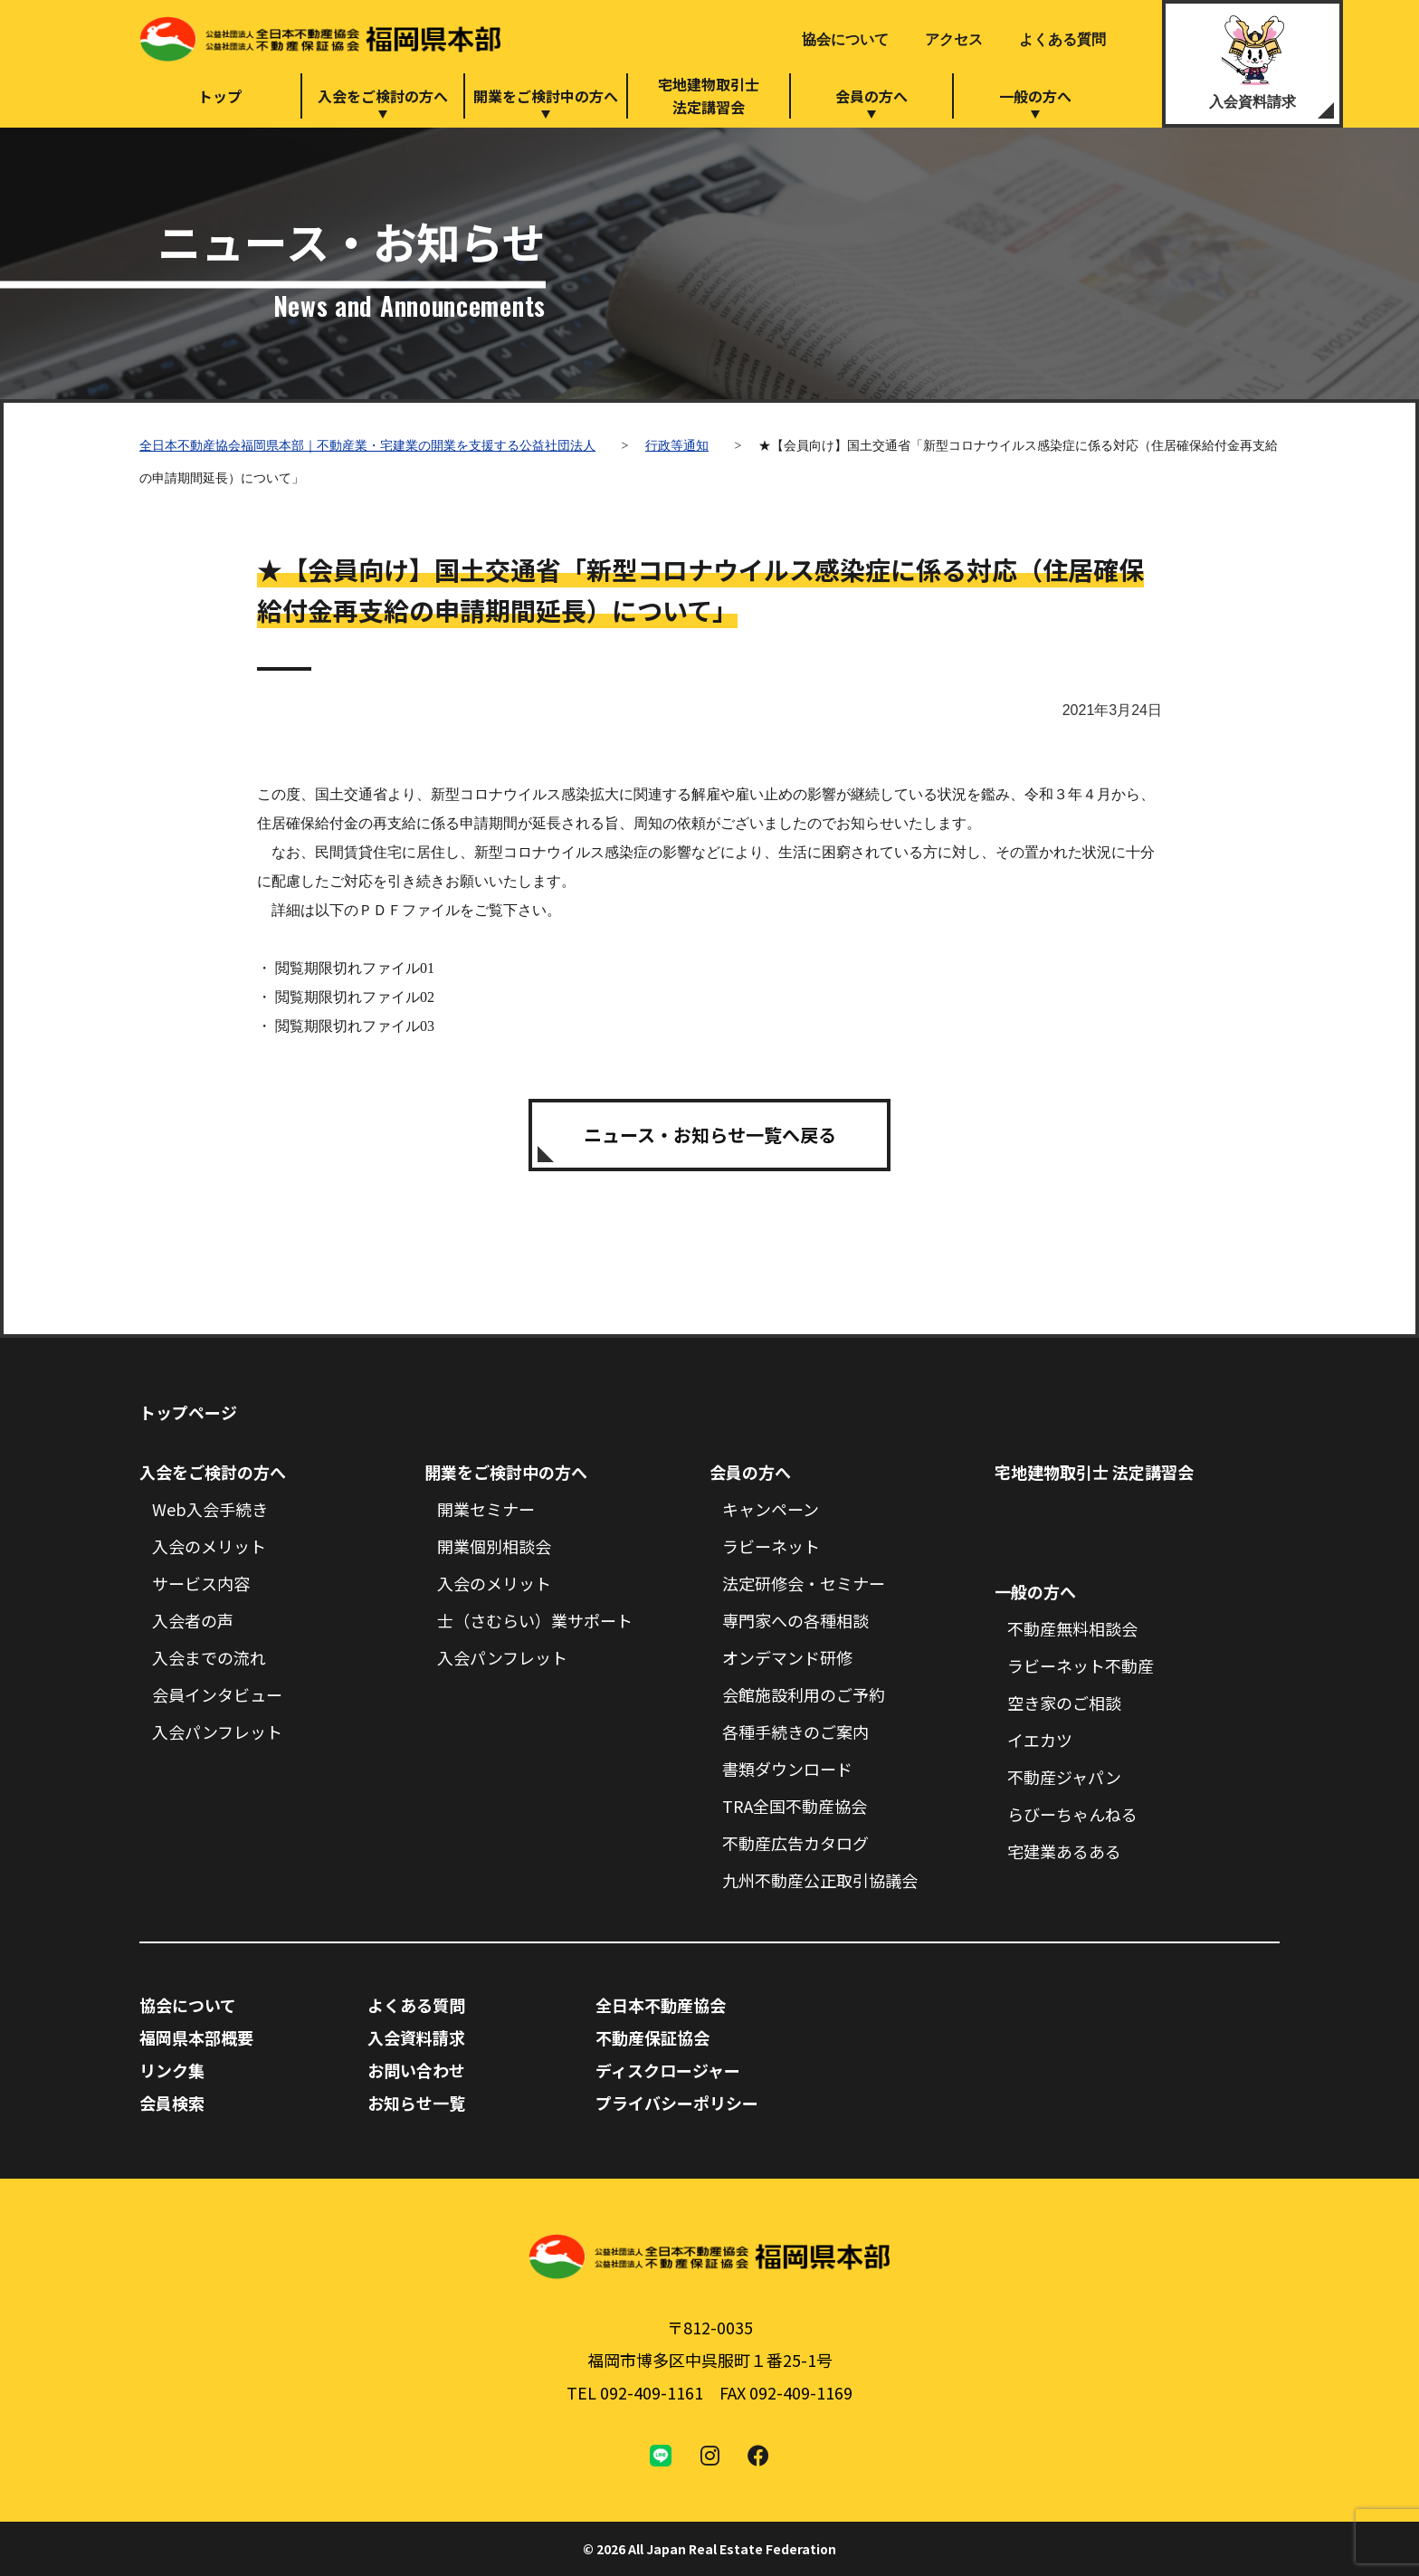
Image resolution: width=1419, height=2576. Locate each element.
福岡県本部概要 (196, 2037)
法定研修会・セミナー (803, 1583)
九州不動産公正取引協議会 (820, 1880)
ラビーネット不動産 (1080, 1665)
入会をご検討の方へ (383, 96)
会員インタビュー (217, 1694)
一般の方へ (1035, 96)
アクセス (954, 39)
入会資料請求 (1252, 102)
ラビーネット (771, 1546)
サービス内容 (201, 1583)
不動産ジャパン (1064, 1777)
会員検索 (172, 2102)
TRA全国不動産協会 (794, 1806)
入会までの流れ (209, 1657)
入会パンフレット (217, 1731)
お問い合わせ (416, 2070)
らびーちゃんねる (1072, 1814)
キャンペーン (770, 1509)
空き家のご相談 (1064, 1702)
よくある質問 (1062, 39)
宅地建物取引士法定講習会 (708, 95)
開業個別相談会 (494, 1546)
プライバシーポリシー (676, 2102)
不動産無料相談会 (1072, 1628)
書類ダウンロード (787, 1768)
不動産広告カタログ (795, 1843)
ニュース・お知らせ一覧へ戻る (710, 1134)
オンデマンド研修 (787, 1657)
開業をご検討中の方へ (545, 96)
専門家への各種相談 (795, 1620)
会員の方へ (871, 96)
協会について (845, 39)
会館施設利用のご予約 (803, 1694)
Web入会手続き (210, 1509)
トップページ (188, 1412)
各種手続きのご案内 (795, 1731)
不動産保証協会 (652, 2037)
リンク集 (172, 2070)
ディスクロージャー (667, 2070)
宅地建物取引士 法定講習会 (1094, 1472)
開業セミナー (486, 1509)
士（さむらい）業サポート (535, 1620)
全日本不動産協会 (660, 2005)
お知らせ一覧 (416, 2102)
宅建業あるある (1064, 1851)
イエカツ (1039, 1739)
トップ (220, 96)
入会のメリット (209, 1546)
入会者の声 (192, 1620)
